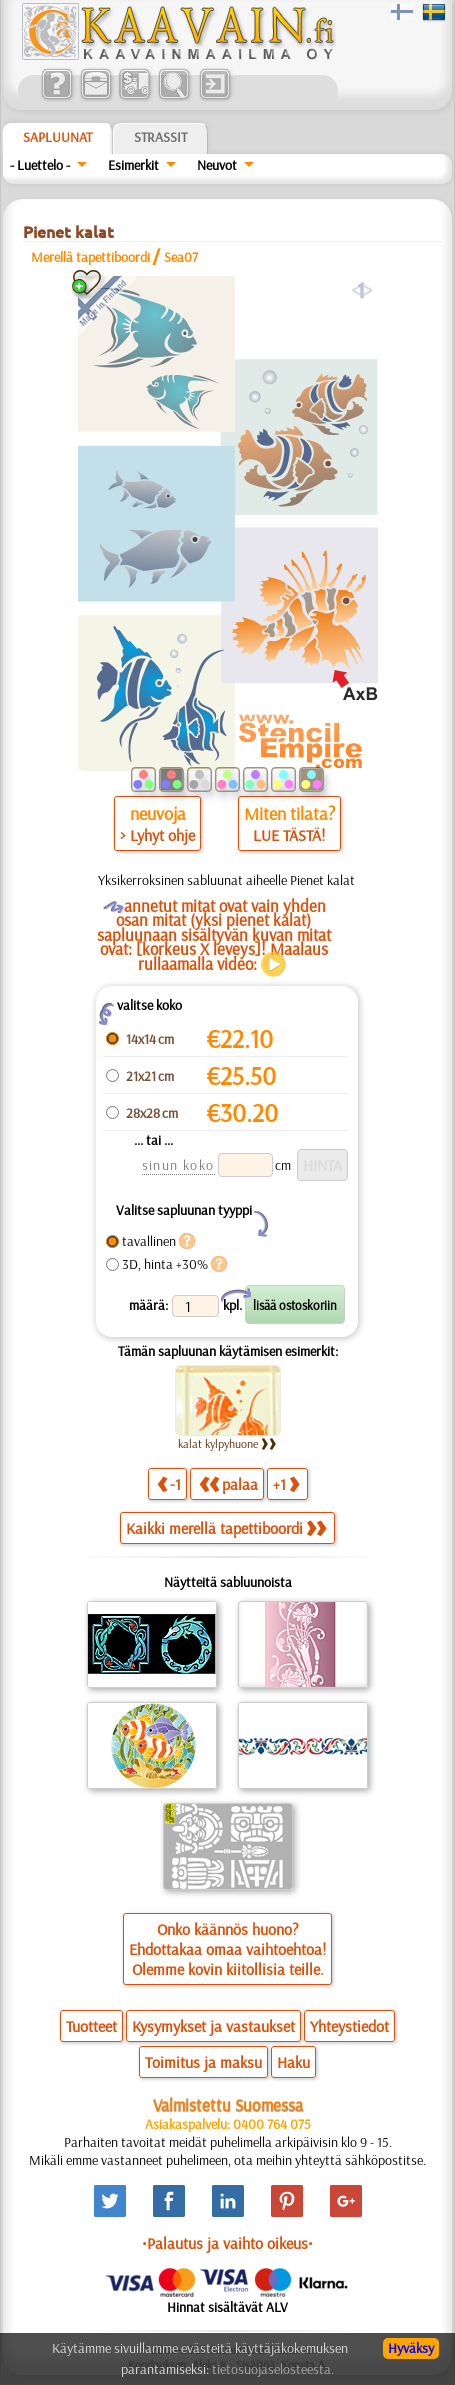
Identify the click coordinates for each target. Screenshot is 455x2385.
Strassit (160, 137)
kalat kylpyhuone (227, 1443)
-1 (169, 1483)
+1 (286, 1483)
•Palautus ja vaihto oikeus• (227, 2243)
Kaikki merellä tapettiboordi (226, 1528)
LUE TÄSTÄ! (289, 835)
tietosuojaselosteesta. (273, 2369)
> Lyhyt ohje (157, 835)
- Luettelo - (40, 165)
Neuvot (217, 165)
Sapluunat (57, 137)
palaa (228, 1483)
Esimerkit (133, 165)
